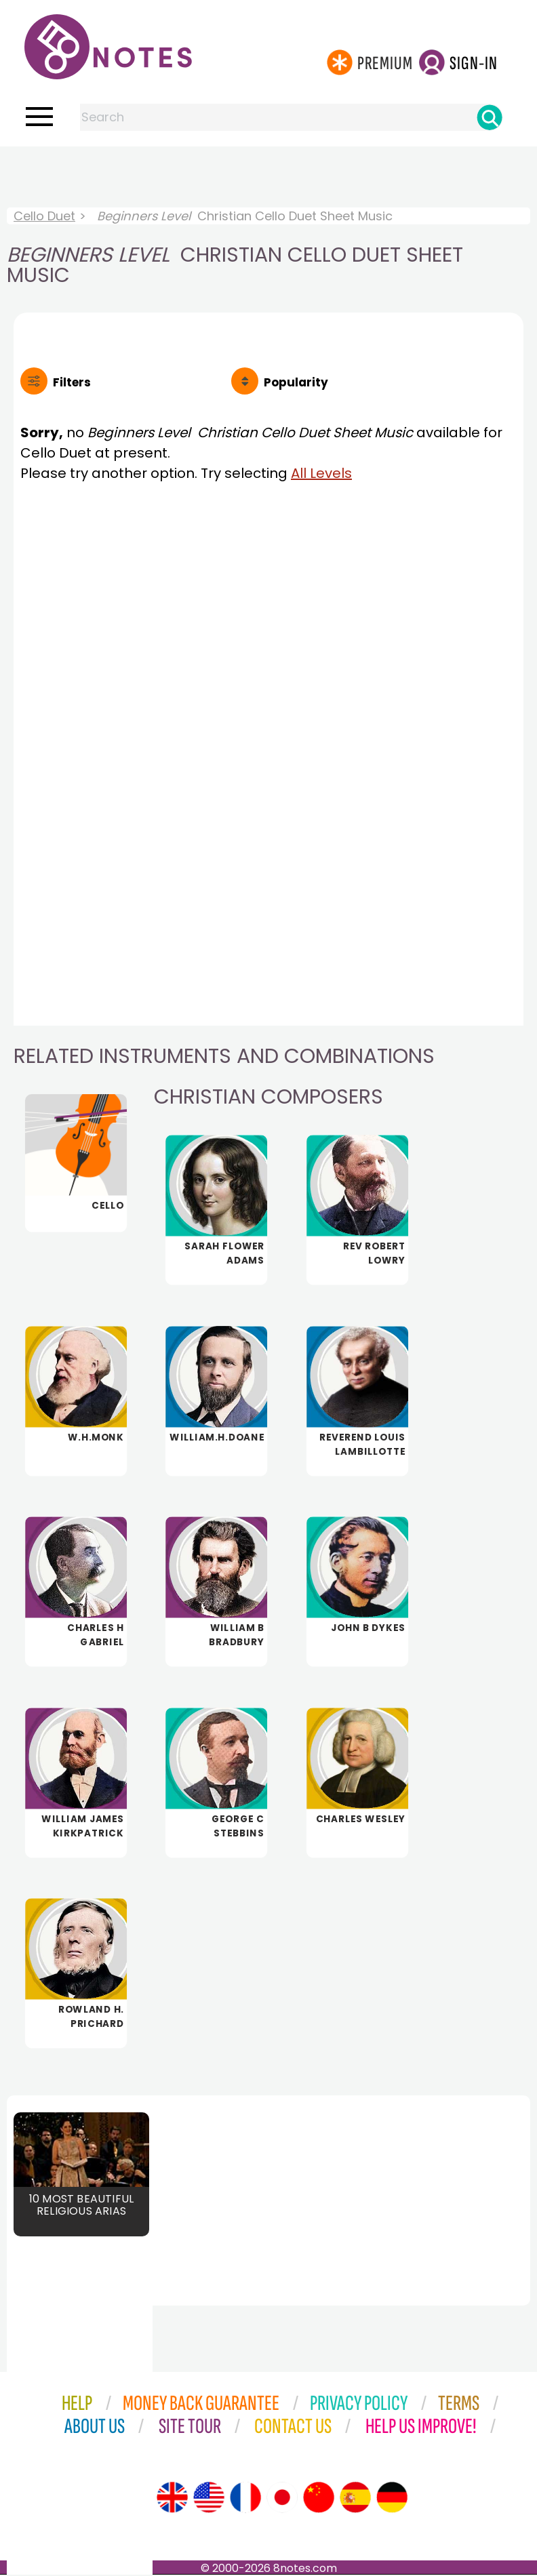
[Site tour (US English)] (209, 2499)
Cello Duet (44, 215)
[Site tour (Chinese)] (319, 2499)
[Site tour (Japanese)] (282, 2499)
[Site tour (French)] (245, 2499)
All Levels (321, 473)
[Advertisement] (268, 173)
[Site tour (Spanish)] (355, 2499)
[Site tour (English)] (172, 2499)
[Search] (489, 117)
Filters (72, 382)
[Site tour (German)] (392, 2499)
